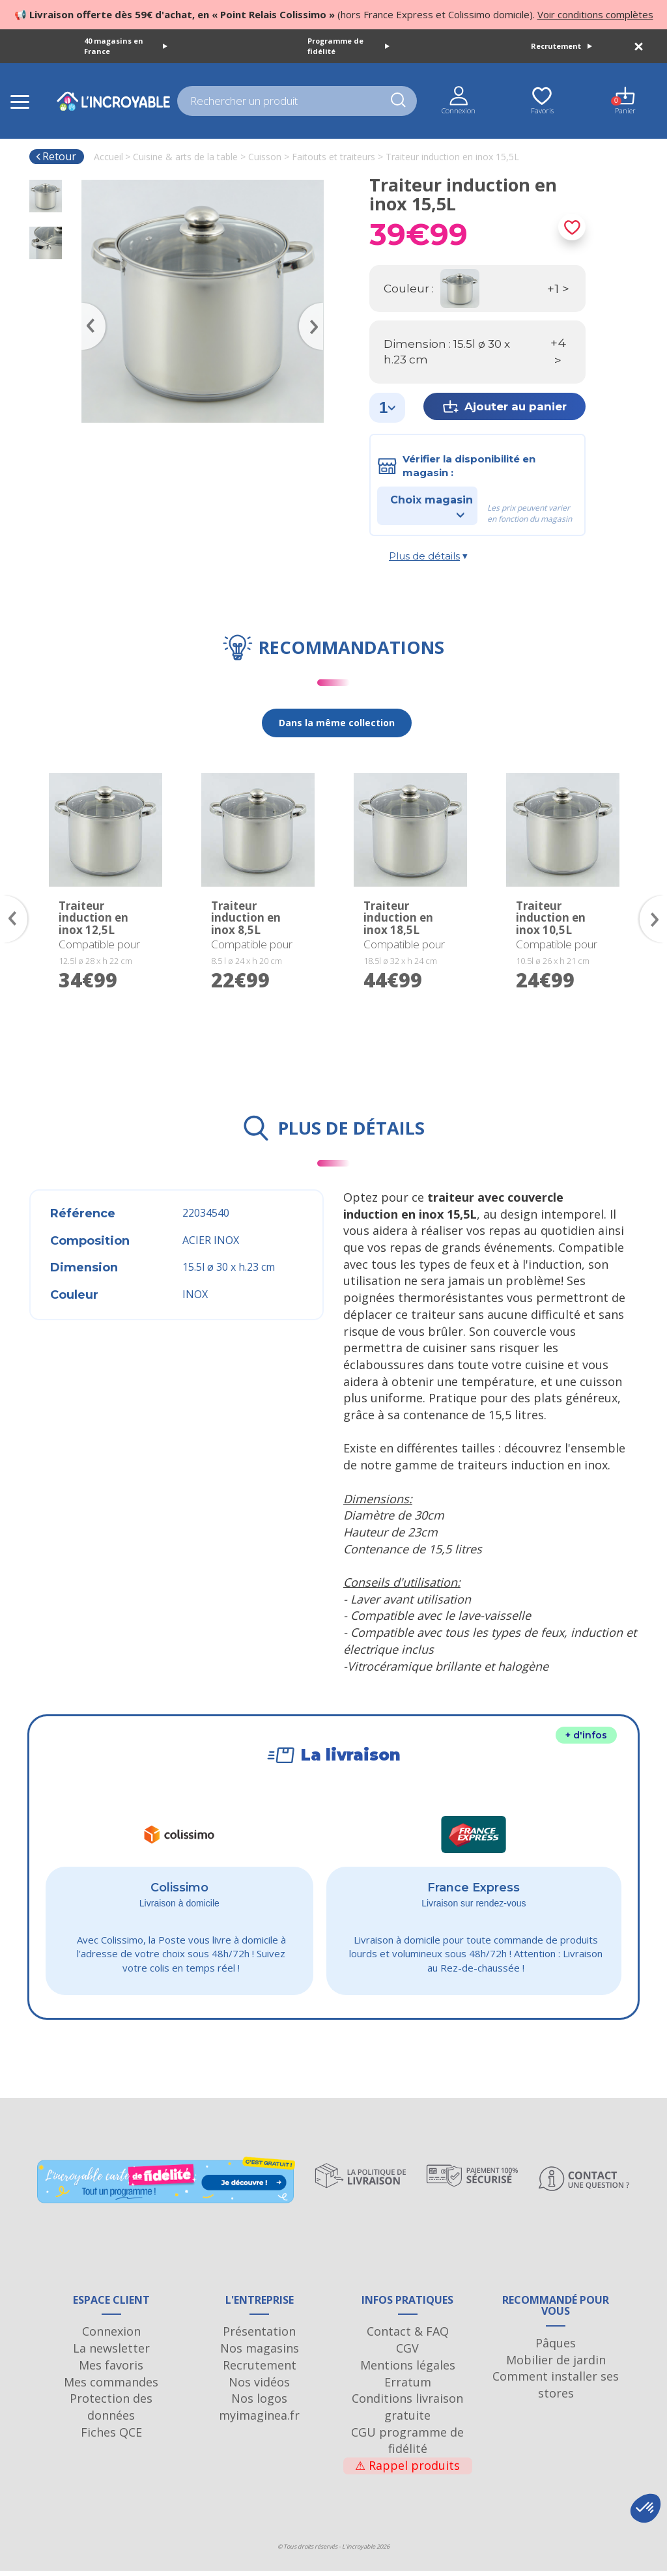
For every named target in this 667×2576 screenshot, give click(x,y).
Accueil (108, 156)
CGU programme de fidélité (407, 2445)
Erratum (407, 2387)
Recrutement (561, 46)
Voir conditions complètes (595, 14)
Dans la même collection (337, 722)
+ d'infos (586, 1735)
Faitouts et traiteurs (333, 156)
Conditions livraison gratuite (407, 2412)
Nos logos (259, 2403)
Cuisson (264, 156)
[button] (645, 2508)
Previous (87, 307)
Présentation (259, 2336)
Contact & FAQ (408, 2336)
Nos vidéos (259, 2387)
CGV (407, 2353)
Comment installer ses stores (555, 2389)
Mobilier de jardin (556, 2365)
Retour (55, 156)
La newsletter (111, 2353)
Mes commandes (111, 2387)
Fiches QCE (111, 2437)
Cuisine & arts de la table (185, 156)
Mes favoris (111, 2370)
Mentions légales (407, 2370)
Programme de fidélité (348, 46)
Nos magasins (259, 2353)
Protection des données (111, 2412)
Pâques (555, 2348)
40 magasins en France (125, 46)
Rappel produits (407, 2470)
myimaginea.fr (259, 2420)
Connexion (111, 2336)
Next (317, 307)
